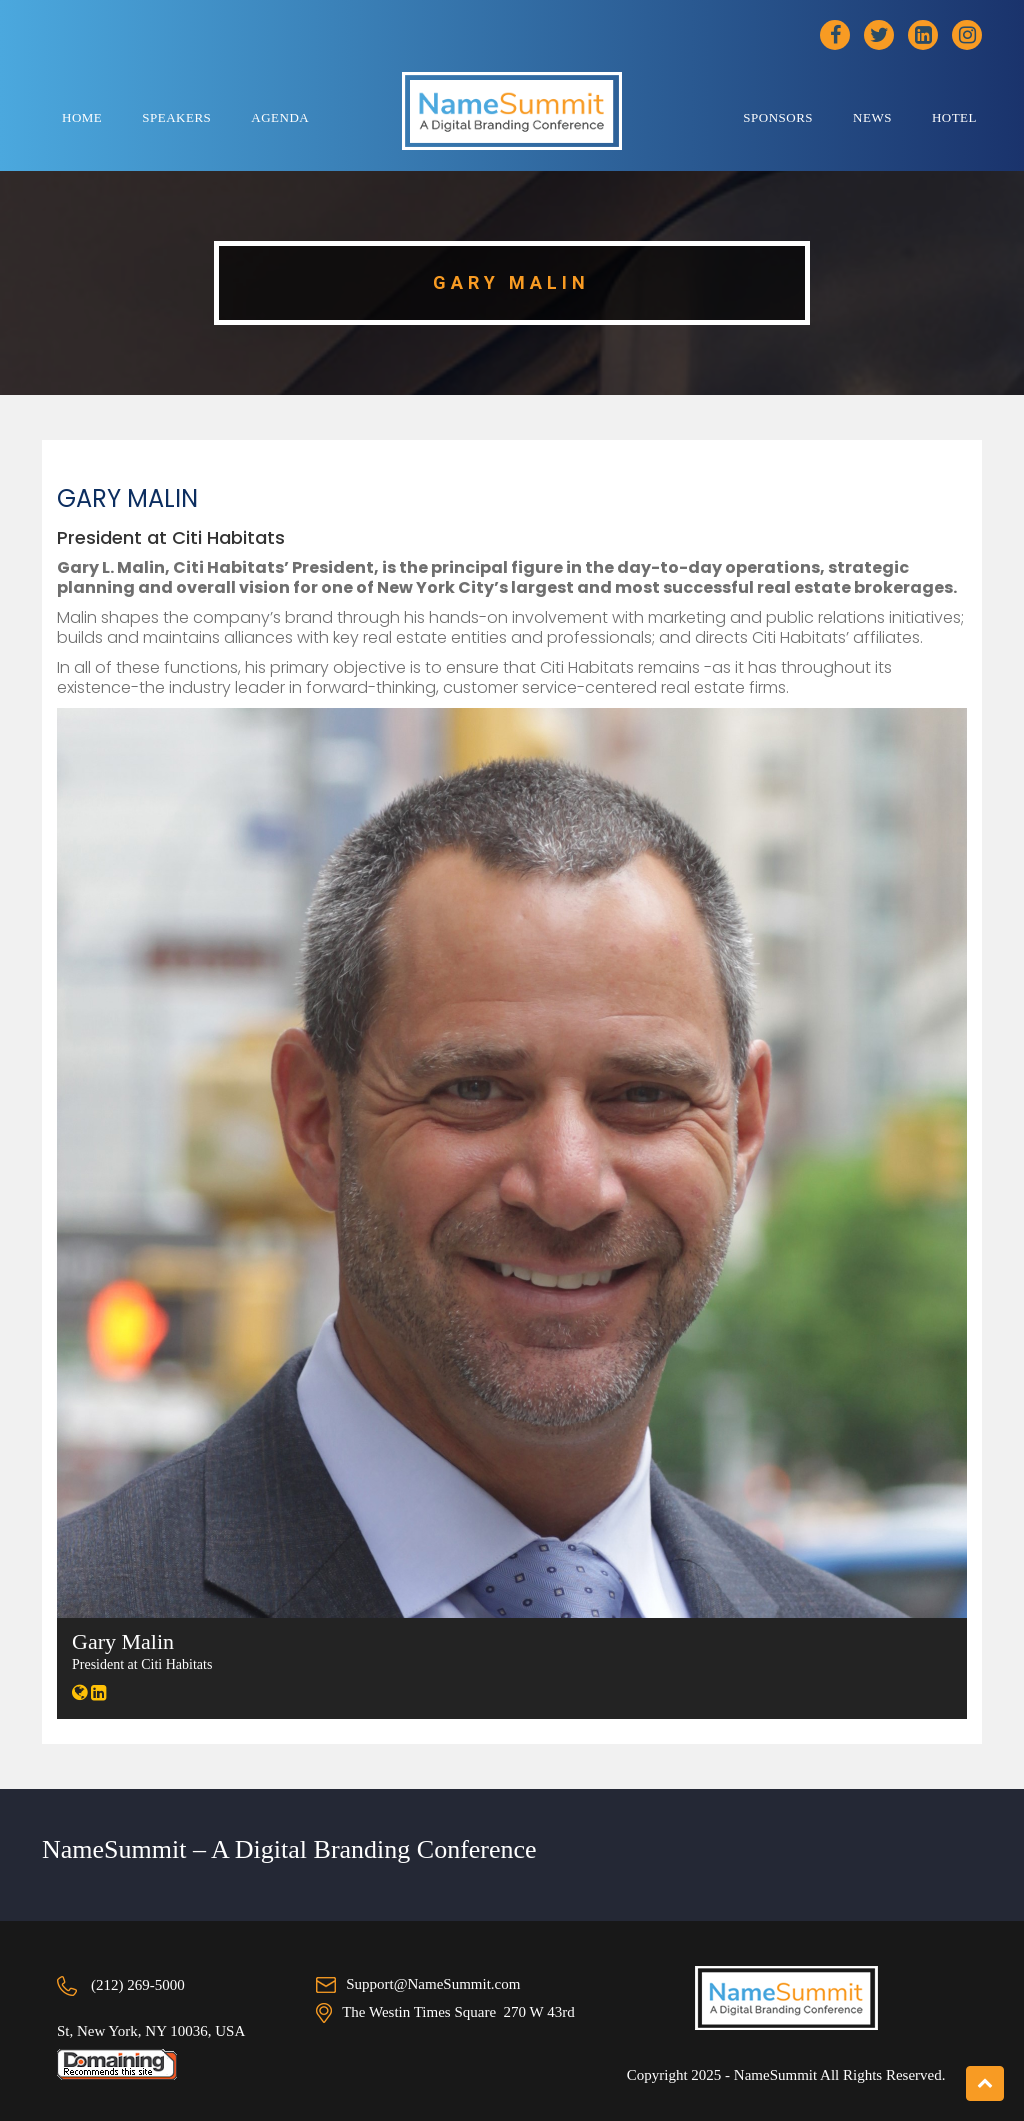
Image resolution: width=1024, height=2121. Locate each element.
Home (82, 117)
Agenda (280, 117)
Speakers (176, 117)
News (872, 117)
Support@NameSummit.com (433, 1984)
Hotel (954, 117)
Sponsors (778, 117)
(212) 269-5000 (138, 1985)
